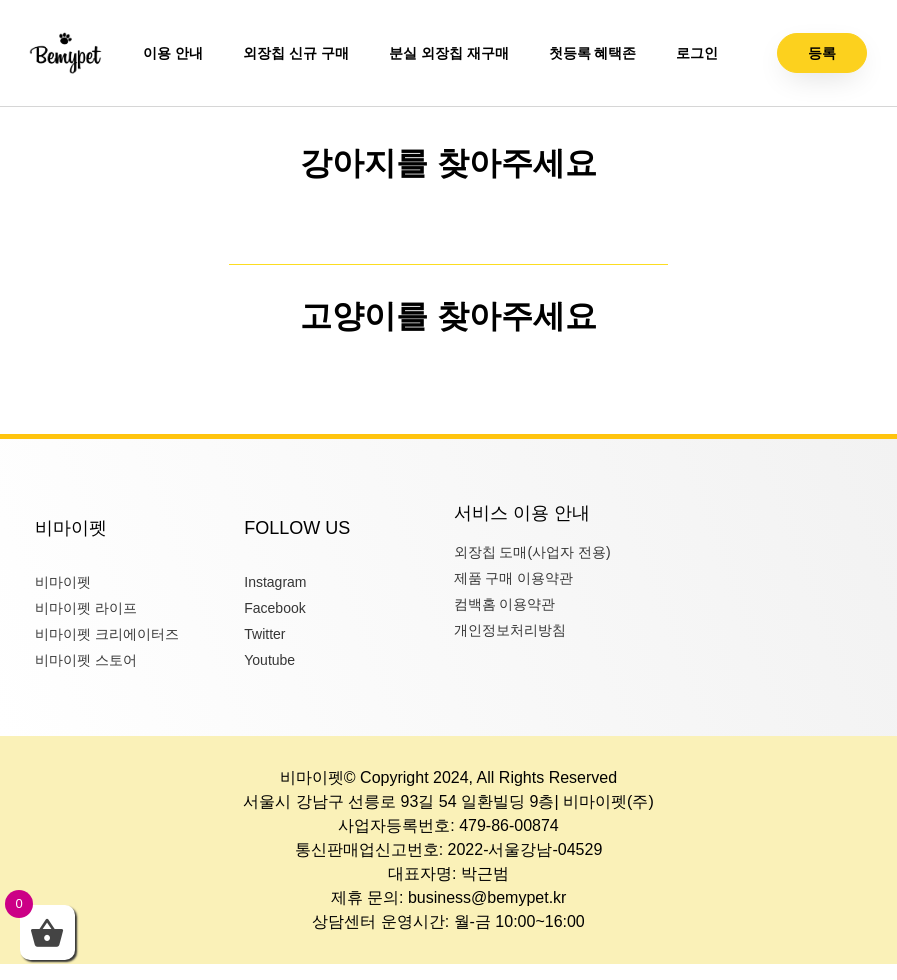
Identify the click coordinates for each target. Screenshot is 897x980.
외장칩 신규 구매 (296, 53)
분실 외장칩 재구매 (449, 53)
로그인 (697, 53)
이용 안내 (173, 53)
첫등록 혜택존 (593, 53)
